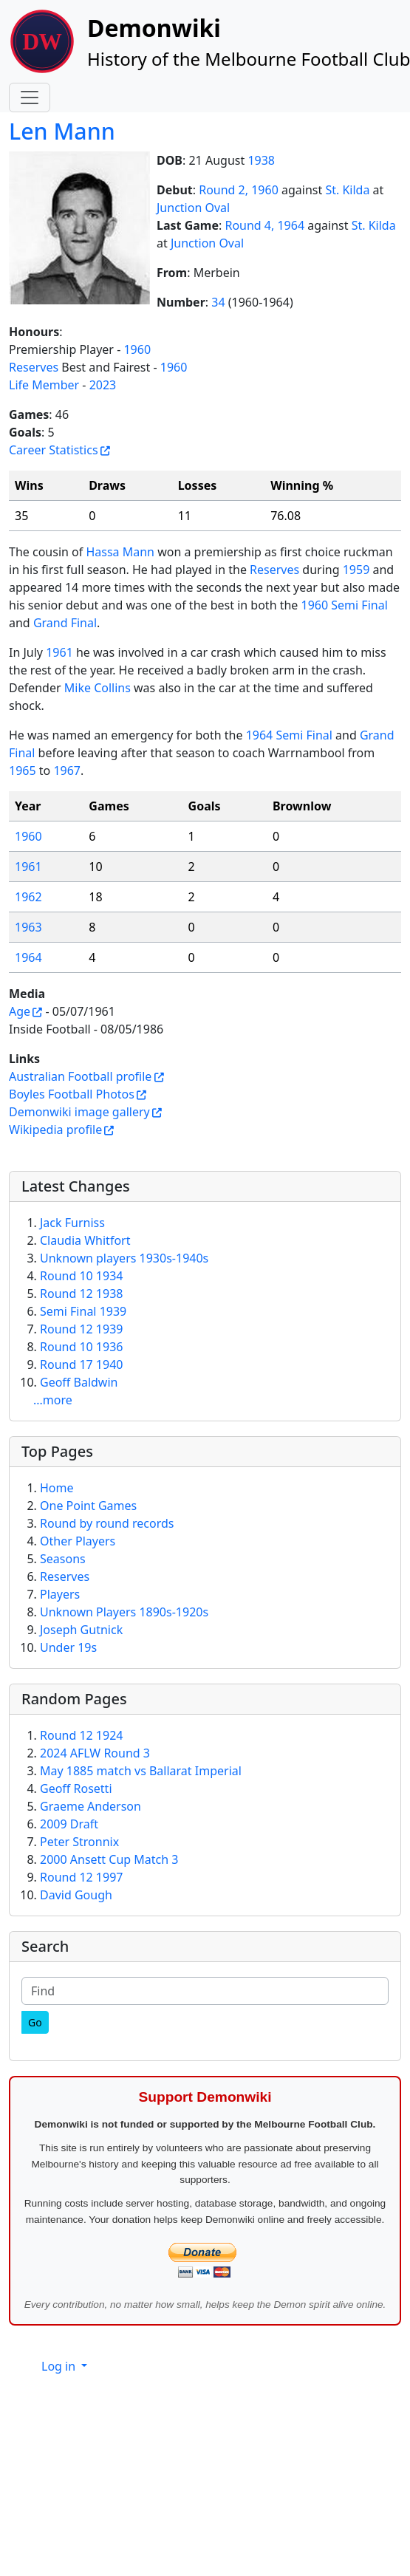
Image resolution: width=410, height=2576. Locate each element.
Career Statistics (53, 450)
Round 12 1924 (81, 1735)
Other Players (77, 1541)
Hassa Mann (120, 552)
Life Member (44, 385)
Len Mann (62, 131)
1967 (67, 770)
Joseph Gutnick (81, 1630)
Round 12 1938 (81, 1293)
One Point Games (88, 1505)
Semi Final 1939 (83, 1311)
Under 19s (68, 1647)
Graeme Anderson (90, 1806)
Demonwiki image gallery (79, 1112)
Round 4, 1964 (264, 225)
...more (52, 1400)
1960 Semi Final (344, 605)
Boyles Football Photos (71, 1094)
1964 (28, 957)
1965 (22, 770)
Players (60, 1594)
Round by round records (107, 1523)
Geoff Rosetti (76, 1788)
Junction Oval (193, 207)
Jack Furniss (72, 1222)
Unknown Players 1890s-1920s (124, 1612)
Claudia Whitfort (85, 1240)
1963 (28, 927)
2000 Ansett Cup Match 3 (109, 1859)
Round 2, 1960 (239, 190)
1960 (137, 349)
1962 (28, 897)
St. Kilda (347, 190)
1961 (59, 652)
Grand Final (65, 623)
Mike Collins (97, 688)
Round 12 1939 (81, 1329)
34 (218, 302)
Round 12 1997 (81, 1877)
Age (19, 1011)
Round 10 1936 (81, 1347)
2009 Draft (69, 1824)
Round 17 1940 (81, 1364)
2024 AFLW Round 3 (95, 1753)
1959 (356, 569)
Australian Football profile (80, 1076)
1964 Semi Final (289, 735)
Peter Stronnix (79, 1842)
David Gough (76, 1895)
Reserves (33, 367)
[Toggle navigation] (29, 97)
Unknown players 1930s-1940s (124, 1258)
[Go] (35, 2022)
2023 (103, 385)
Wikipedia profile (55, 1129)
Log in (59, 2366)
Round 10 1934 (81, 1276)
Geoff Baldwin (78, 1382)
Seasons (63, 1559)
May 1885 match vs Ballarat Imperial (141, 1771)
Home (57, 1488)
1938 (261, 160)
